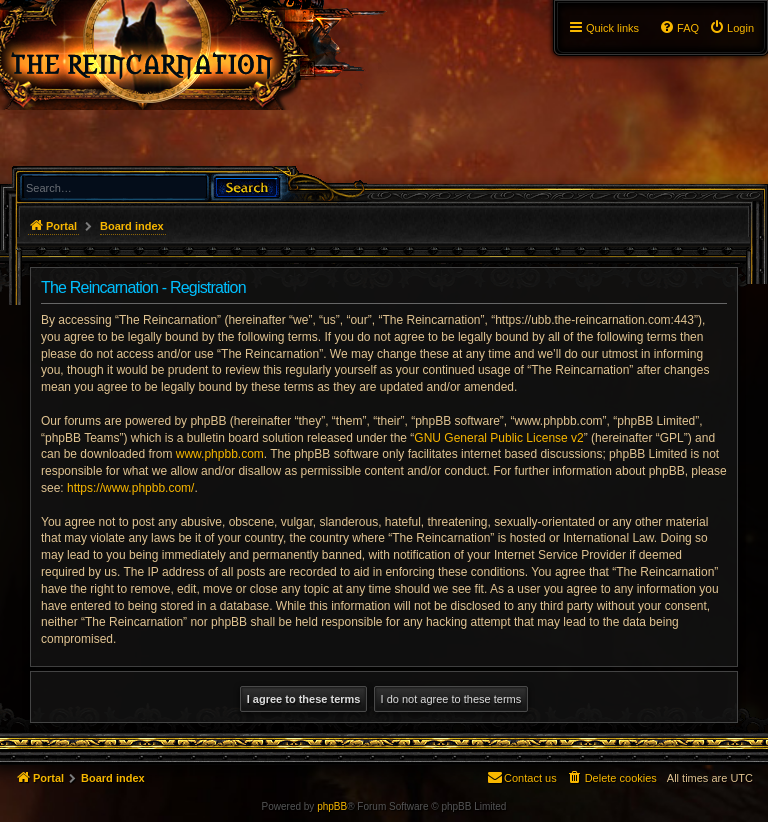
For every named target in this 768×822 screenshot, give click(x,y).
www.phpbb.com (220, 454)
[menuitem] (731, 28)
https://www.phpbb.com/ (130, 488)
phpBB (332, 806)
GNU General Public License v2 (498, 438)
